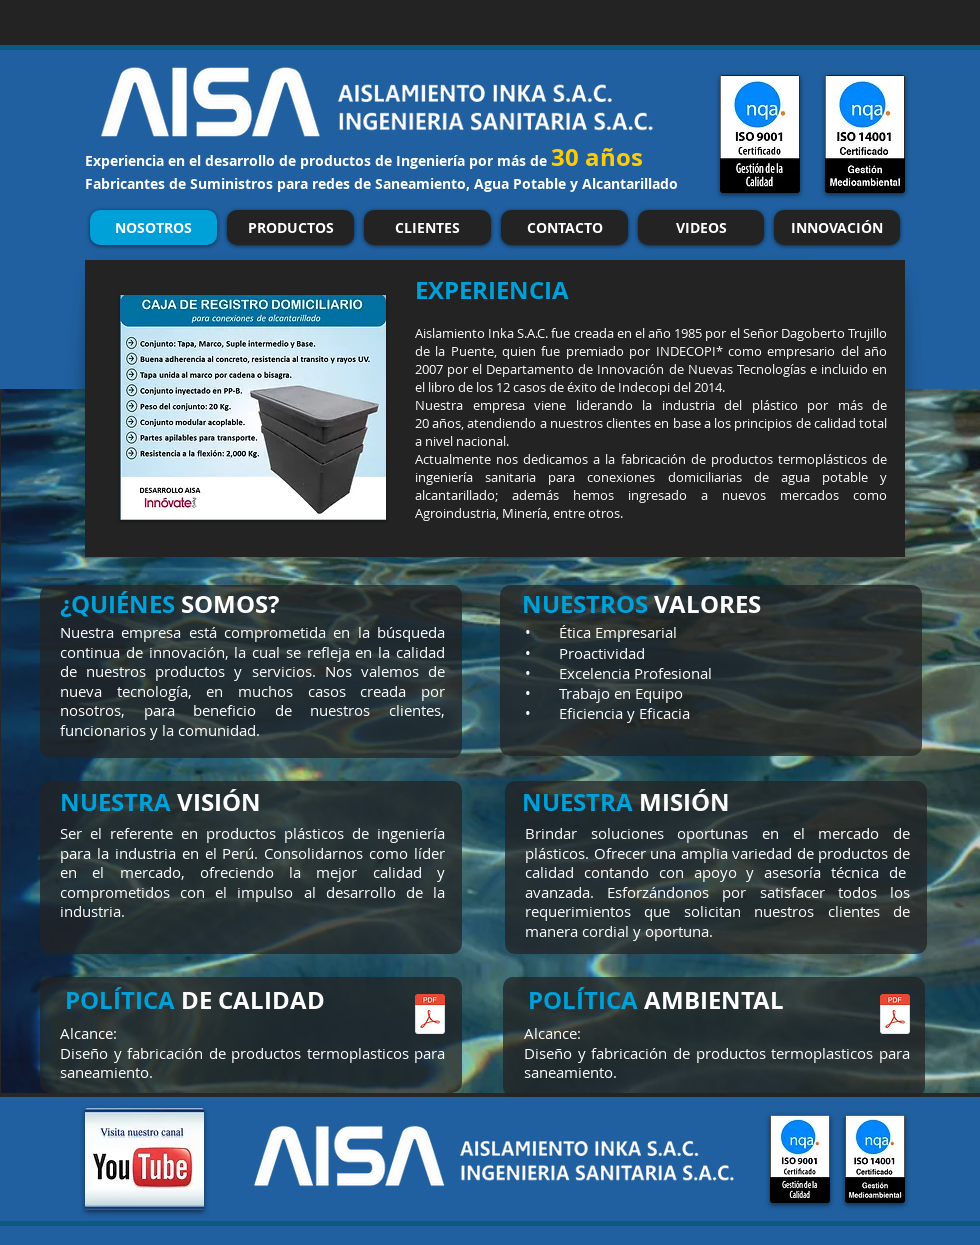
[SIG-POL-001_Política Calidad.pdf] (430, 1016)
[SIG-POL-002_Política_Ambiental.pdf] (895, 1016)
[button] (253, 407)
